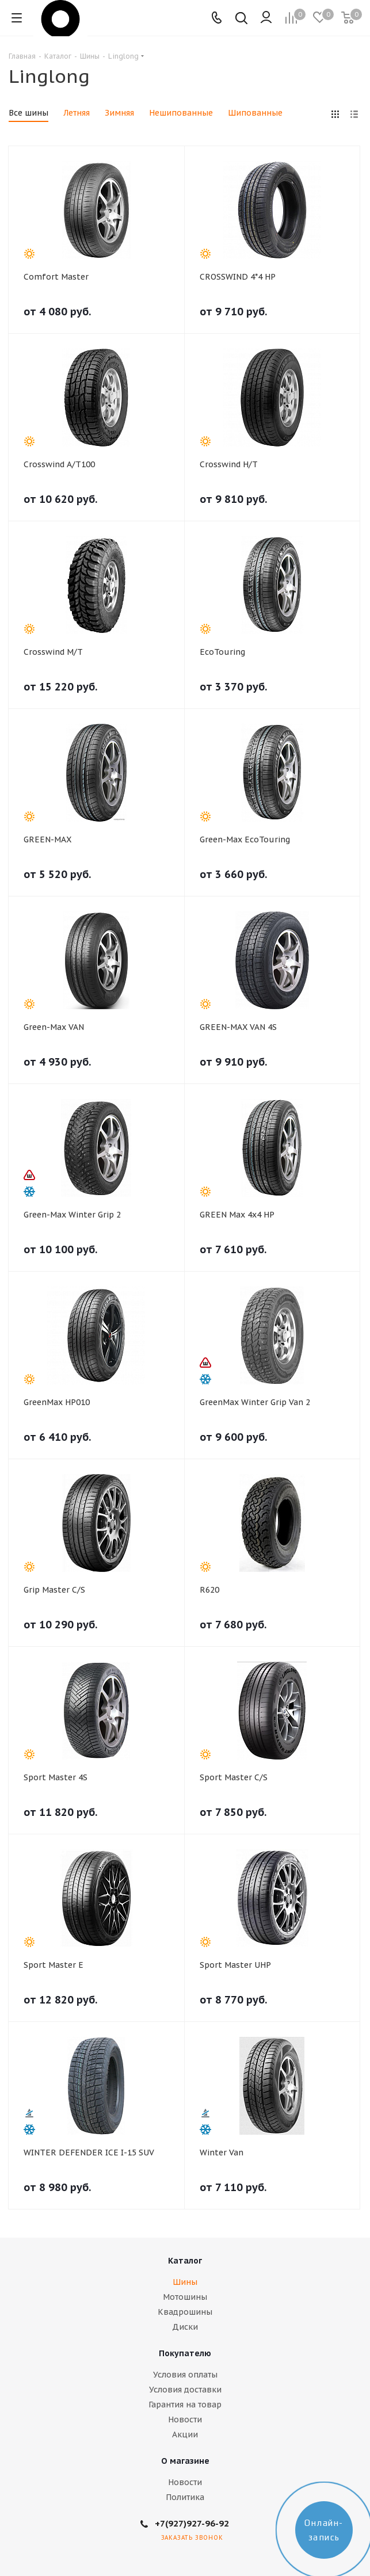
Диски (185, 2327)
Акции (185, 2434)
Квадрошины (185, 2312)
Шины (185, 2282)
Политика (185, 2497)
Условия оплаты (185, 2374)
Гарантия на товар (185, 2404)
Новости (185, 2419)
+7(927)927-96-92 (192, 2523)
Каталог (185, 2261)
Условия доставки (185, 2389)
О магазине (185, 2461)
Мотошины (185, 2297)
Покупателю (185, 2353)
